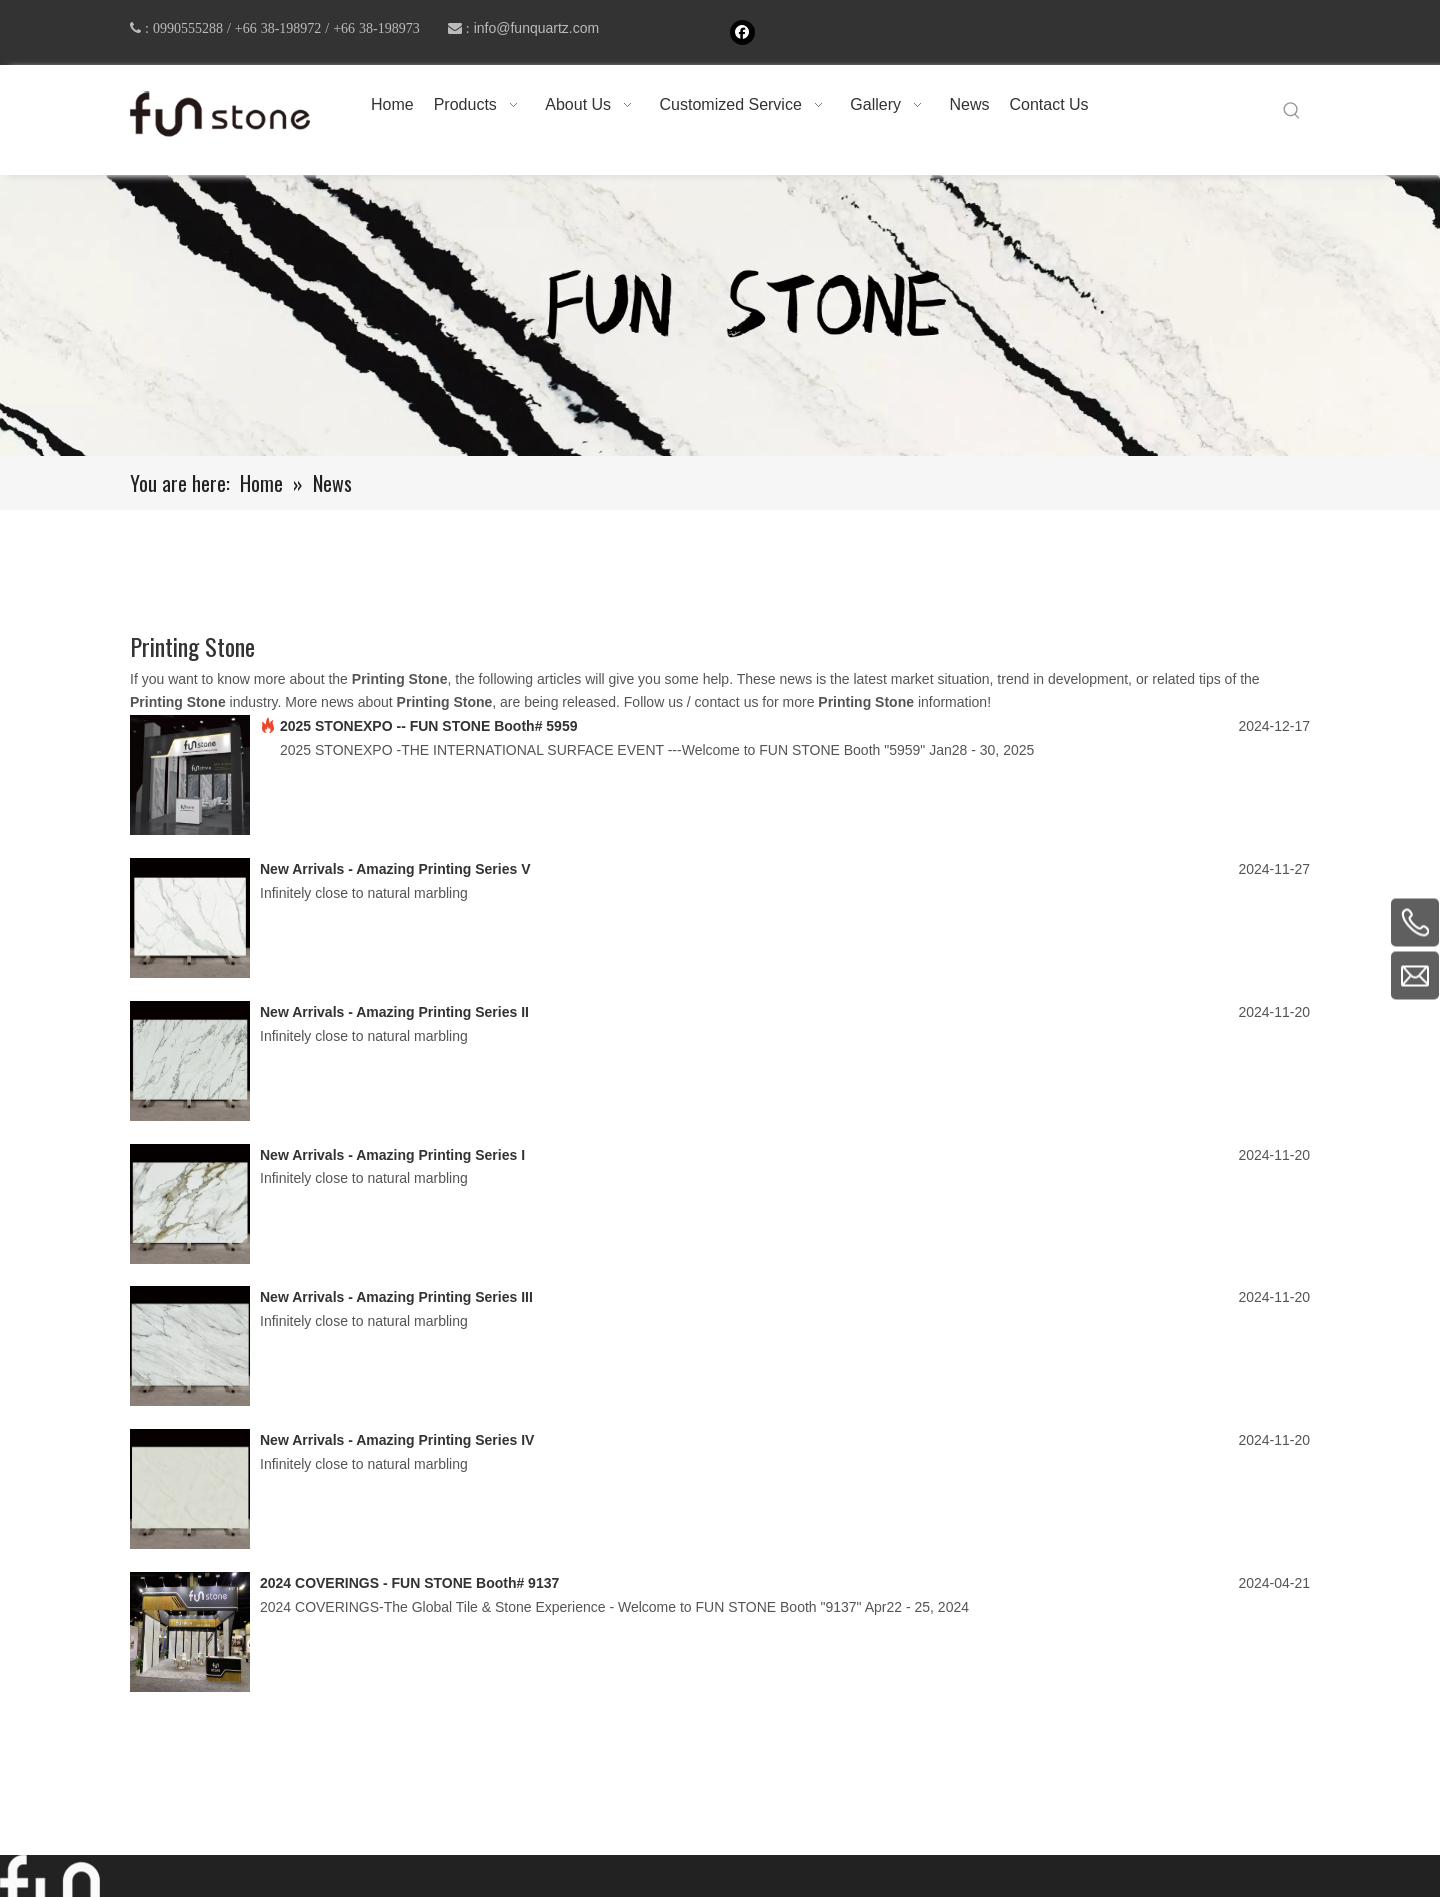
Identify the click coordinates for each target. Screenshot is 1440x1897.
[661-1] (720, 315)
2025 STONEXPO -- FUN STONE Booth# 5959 (428, 726)
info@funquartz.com (537, 28)
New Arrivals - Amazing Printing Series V (395, 869)
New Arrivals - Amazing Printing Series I (392, 1155)
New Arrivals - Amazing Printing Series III (396, 1297)
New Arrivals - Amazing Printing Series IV (397, 1440)
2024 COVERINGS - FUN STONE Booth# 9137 (409, 1583)
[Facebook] (742, 32)
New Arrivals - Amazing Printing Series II (394, 1012)
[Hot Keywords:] (1292, 111)
